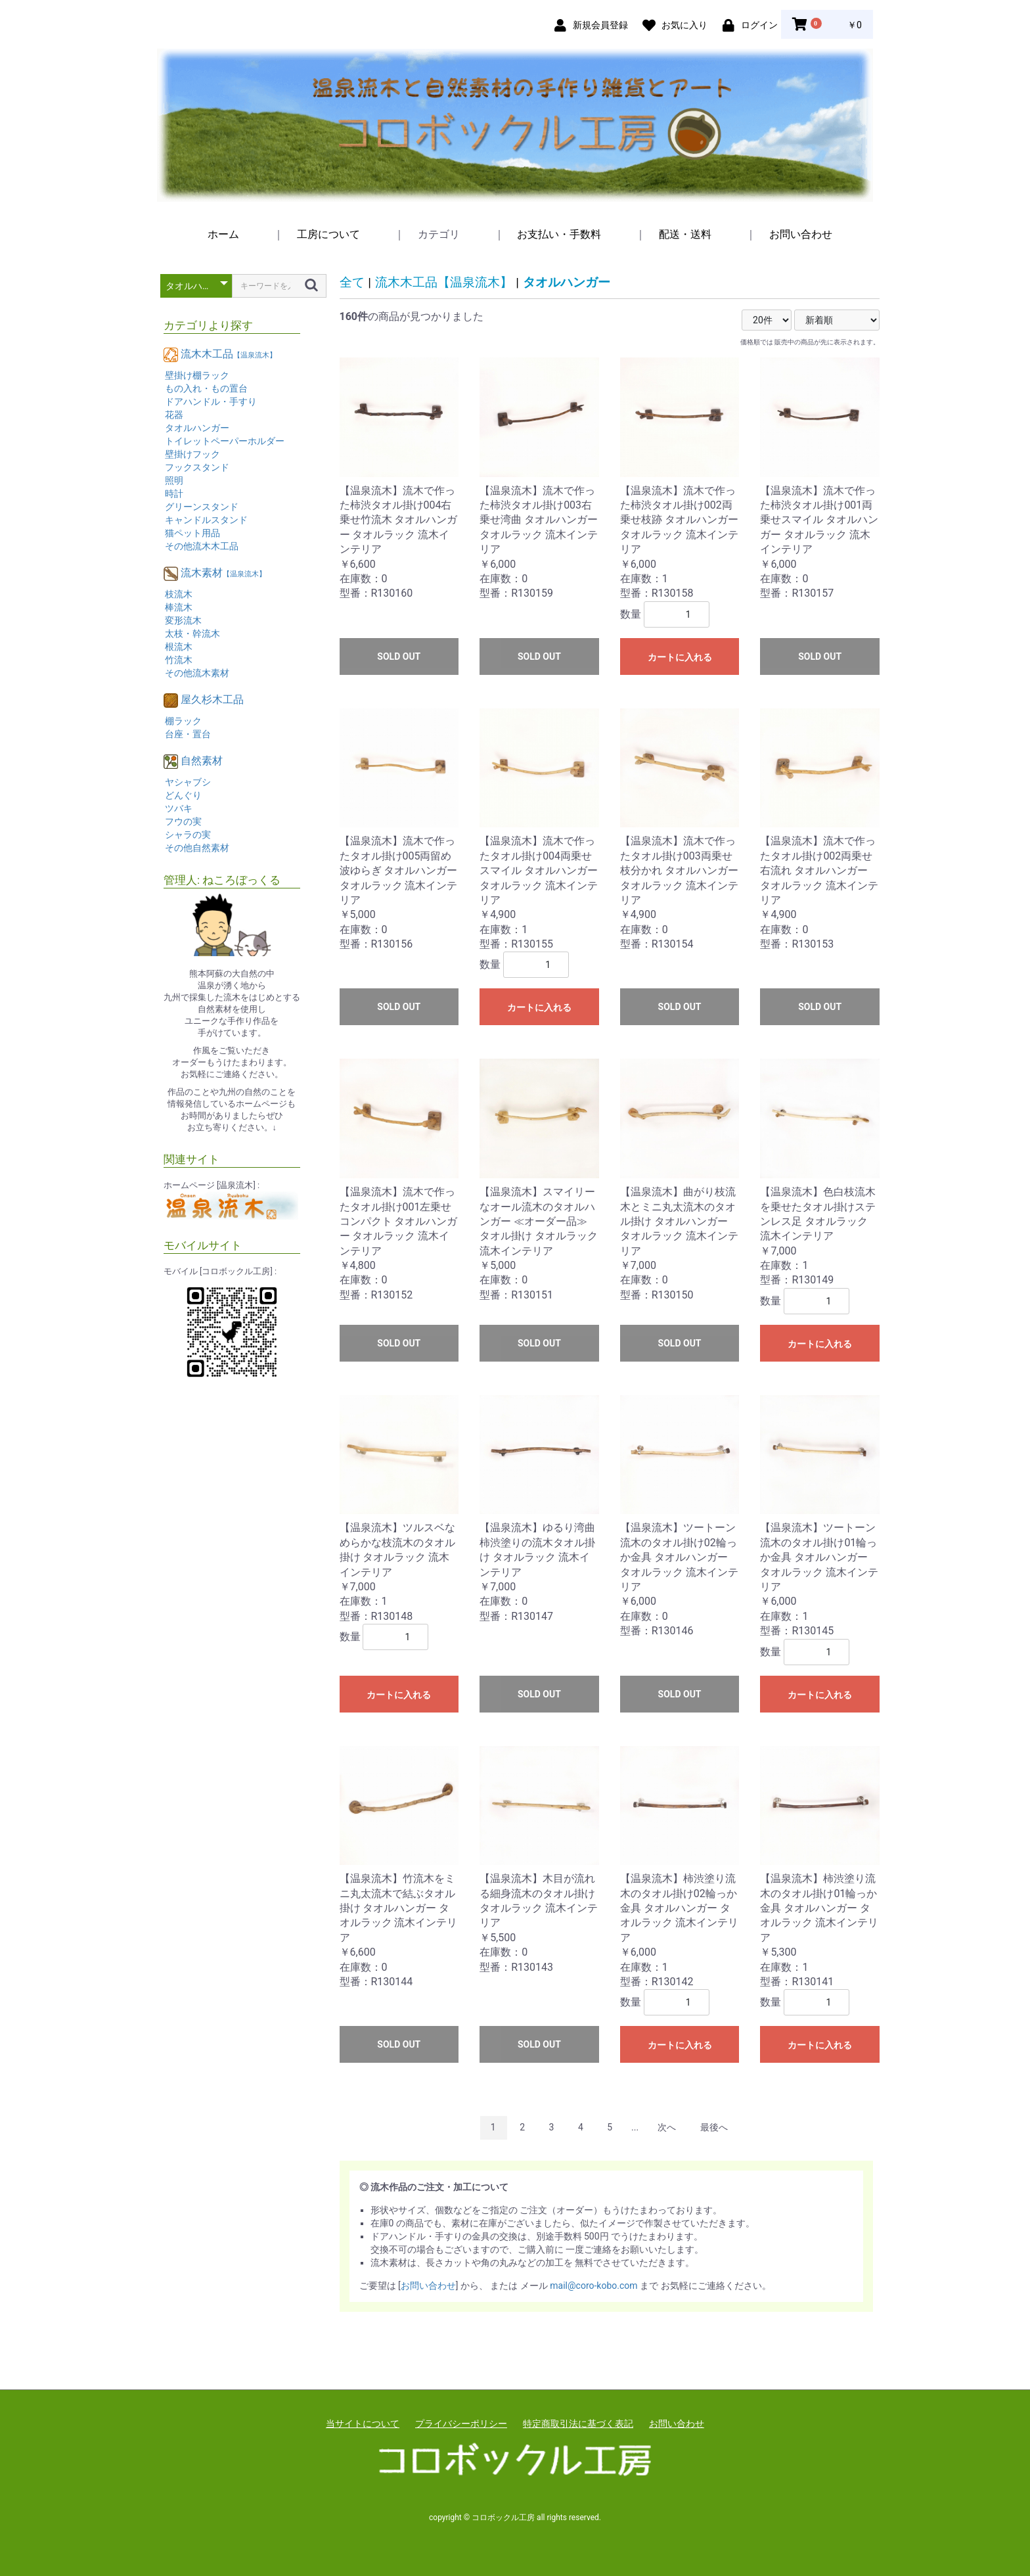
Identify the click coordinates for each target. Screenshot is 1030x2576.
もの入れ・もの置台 (206, 388)
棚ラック (183, 721)
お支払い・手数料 (559, 234)
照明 (174, 480)
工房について (328, 234)
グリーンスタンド (201, 506)
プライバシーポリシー (461, 2423)
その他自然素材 (197, 847)
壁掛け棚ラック (197, 375)
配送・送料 (685, 234)
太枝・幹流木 (192, 633)
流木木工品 (229, 354)
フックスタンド (197, 467)
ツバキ (178, 808)
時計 (174, 493)
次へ (667, 2127)
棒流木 (178, 607)
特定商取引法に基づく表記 (578, 2423)
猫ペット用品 (192, 533)
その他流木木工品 (201, 546)
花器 (174, 414)
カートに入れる (680, 657)
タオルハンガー (197, 428)
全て (352, 282)
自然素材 (202, 760)
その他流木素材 (197, 673)
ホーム (223, 234)
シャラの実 (188, 834)
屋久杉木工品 (212, 699)
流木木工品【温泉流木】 (443, 282)
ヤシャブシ (188, 782)
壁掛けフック (192, 454)
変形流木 (183, 620)
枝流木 (178, 594)
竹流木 (178, 660)
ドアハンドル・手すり (211, 401)
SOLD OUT (398, 656)
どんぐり (183, 795)
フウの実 (183, 821)
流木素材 (223, 572)
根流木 (178, 646)
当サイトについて (362, 2423)
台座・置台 (188, 734)
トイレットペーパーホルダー (224, 441)
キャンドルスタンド (206, 520)
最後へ (714, 2127)
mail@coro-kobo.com (593, 2285)
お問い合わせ (800, 234)
